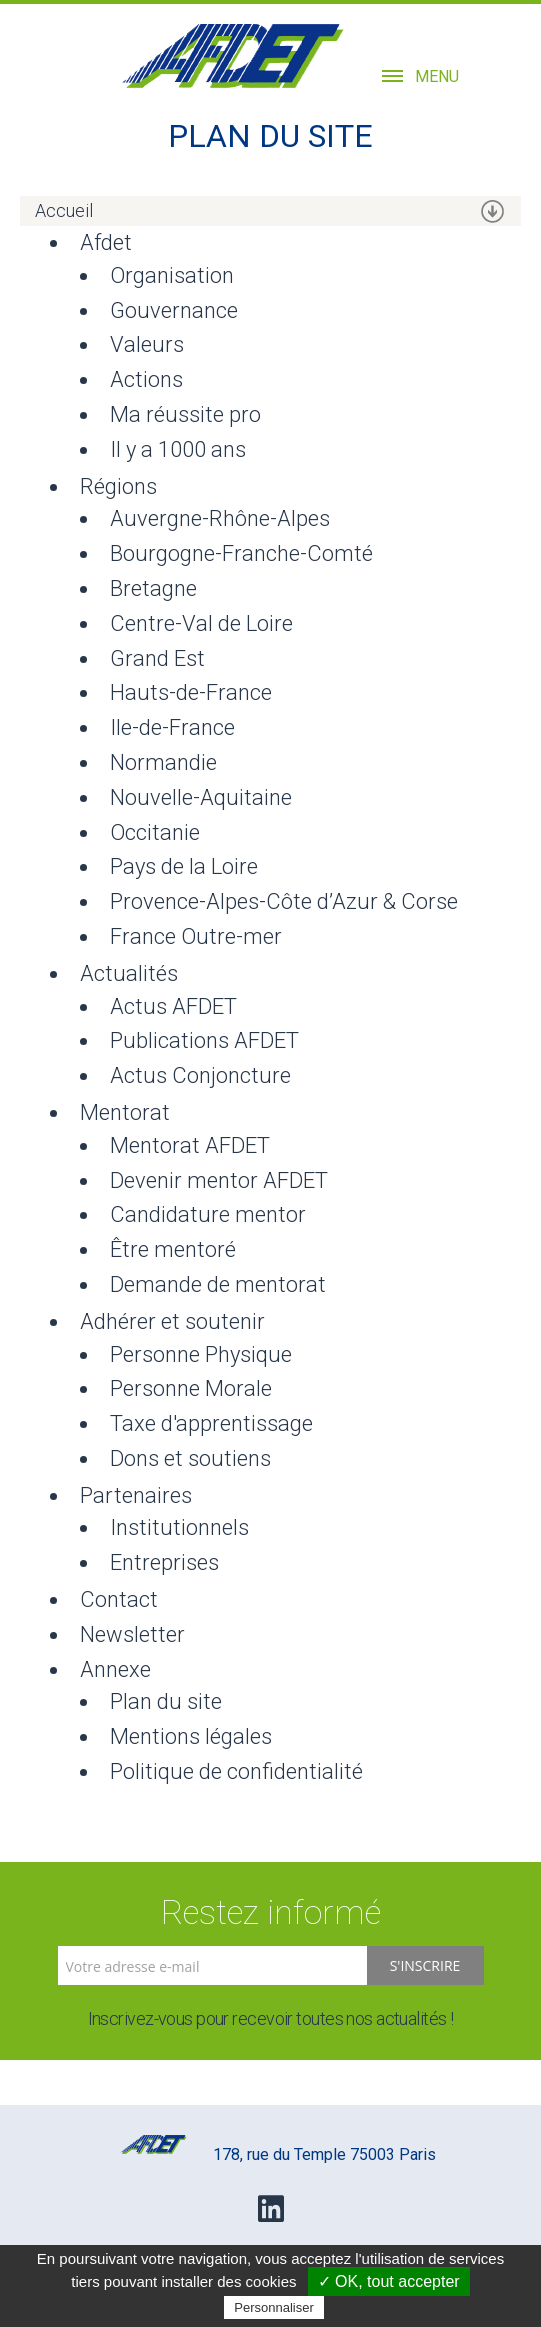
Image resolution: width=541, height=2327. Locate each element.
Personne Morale (191, 1388)
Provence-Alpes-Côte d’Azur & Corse (284, 901)
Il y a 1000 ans (178, 449)
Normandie (163, 762)
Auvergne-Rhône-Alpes (220, 518)
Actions (146, 379)
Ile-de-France (172, 727)
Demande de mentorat (218, 1284)
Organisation (172, 275)
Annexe (115, 1669)
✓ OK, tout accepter (389, 2281)
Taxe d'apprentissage (211, 1423)
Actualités (129, 973)
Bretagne (153, 588)
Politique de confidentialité (236, 1771)
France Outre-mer (196, 936)
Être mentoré (173, 1249)
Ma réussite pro (185, 414)
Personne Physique (201, 1354)
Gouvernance (174, 310)
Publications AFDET (204, 1040)
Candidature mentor (208, 1214)
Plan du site (166, 1701)
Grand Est (157, 658)
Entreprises (164, 1562)
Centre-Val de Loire (201, 623)
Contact (119, 1599)
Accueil (64, 210)
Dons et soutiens (190, 1458)
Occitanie (155, 832)
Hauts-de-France (191, 692)
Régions (118, 486)
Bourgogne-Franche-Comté (241, 553)
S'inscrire (425, 1965)
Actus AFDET (173, 1006)
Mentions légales (191, 1736)
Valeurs (147, 344)
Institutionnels (179, 1527)
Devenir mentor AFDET (219, 1180)
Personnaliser (274, 2307)
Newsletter (132, 1634)
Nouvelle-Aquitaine (201, 797)
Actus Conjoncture (200, 1075)
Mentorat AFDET (190, 1145)
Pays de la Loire (184, 866)
